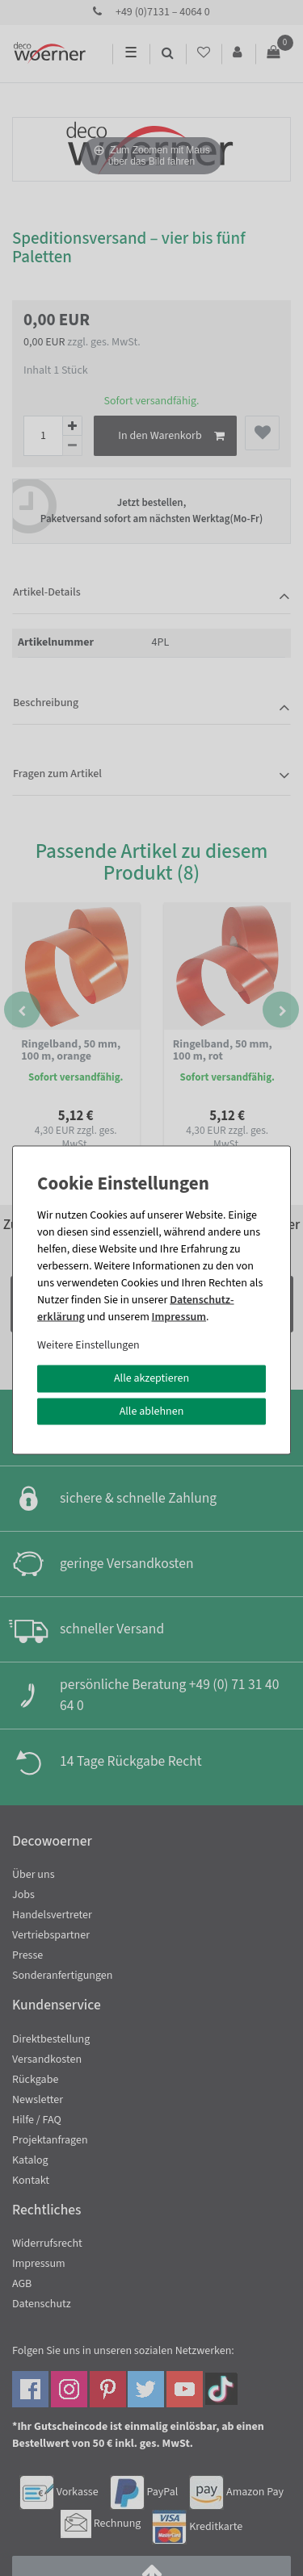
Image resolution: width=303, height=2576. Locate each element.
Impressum (179, 1317)
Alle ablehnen (152, 1411)
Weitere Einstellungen (88, 1345)
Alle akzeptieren (151, 1378)
